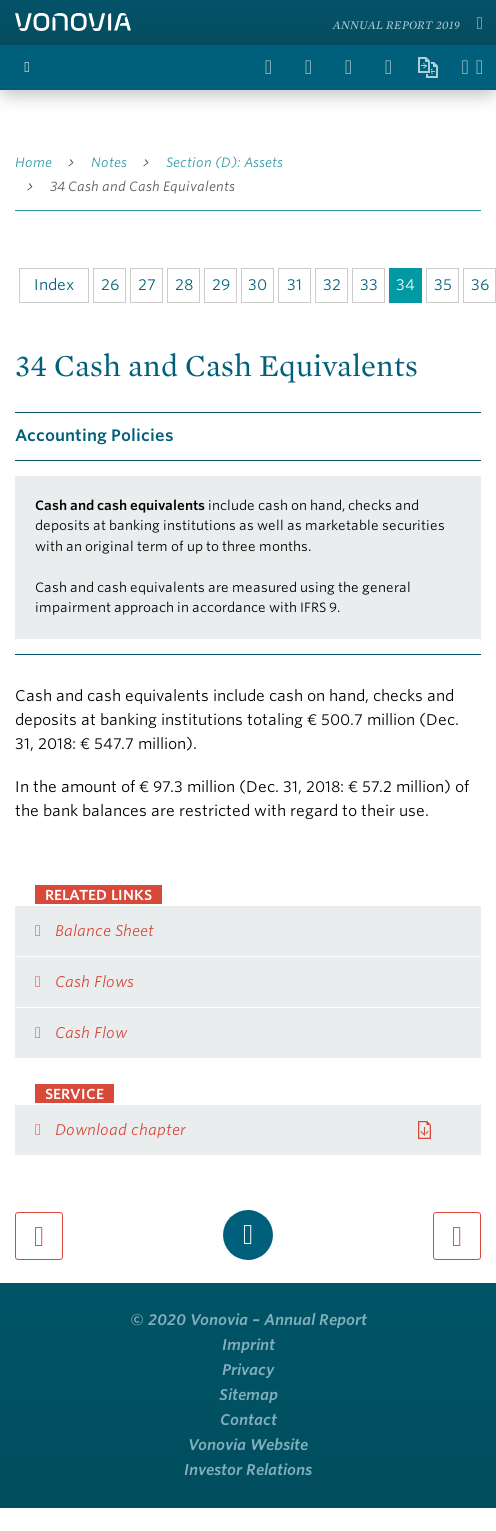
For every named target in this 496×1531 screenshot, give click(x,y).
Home (33, 162)
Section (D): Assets (224, 162)
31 (294, 285)
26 (110, 285)
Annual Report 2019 (396, 24)
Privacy (248, 1370)
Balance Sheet (104, 931)
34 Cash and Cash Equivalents (142, 186)
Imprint (248, 1345)
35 (443, 285)
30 (257, 285)
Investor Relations (248, 1470)
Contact (248, 1420)
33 (369, 285)
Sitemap (248, 1395)
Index (54, 285)
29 (221, 285)
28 (184, 285)
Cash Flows (94, 982)
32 (332, 285)
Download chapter (120, 1130)
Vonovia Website (248, 1445)
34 (405, 285)
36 (480, 285)
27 (147, 285)
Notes (109, 162)
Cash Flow (91, 1033)
